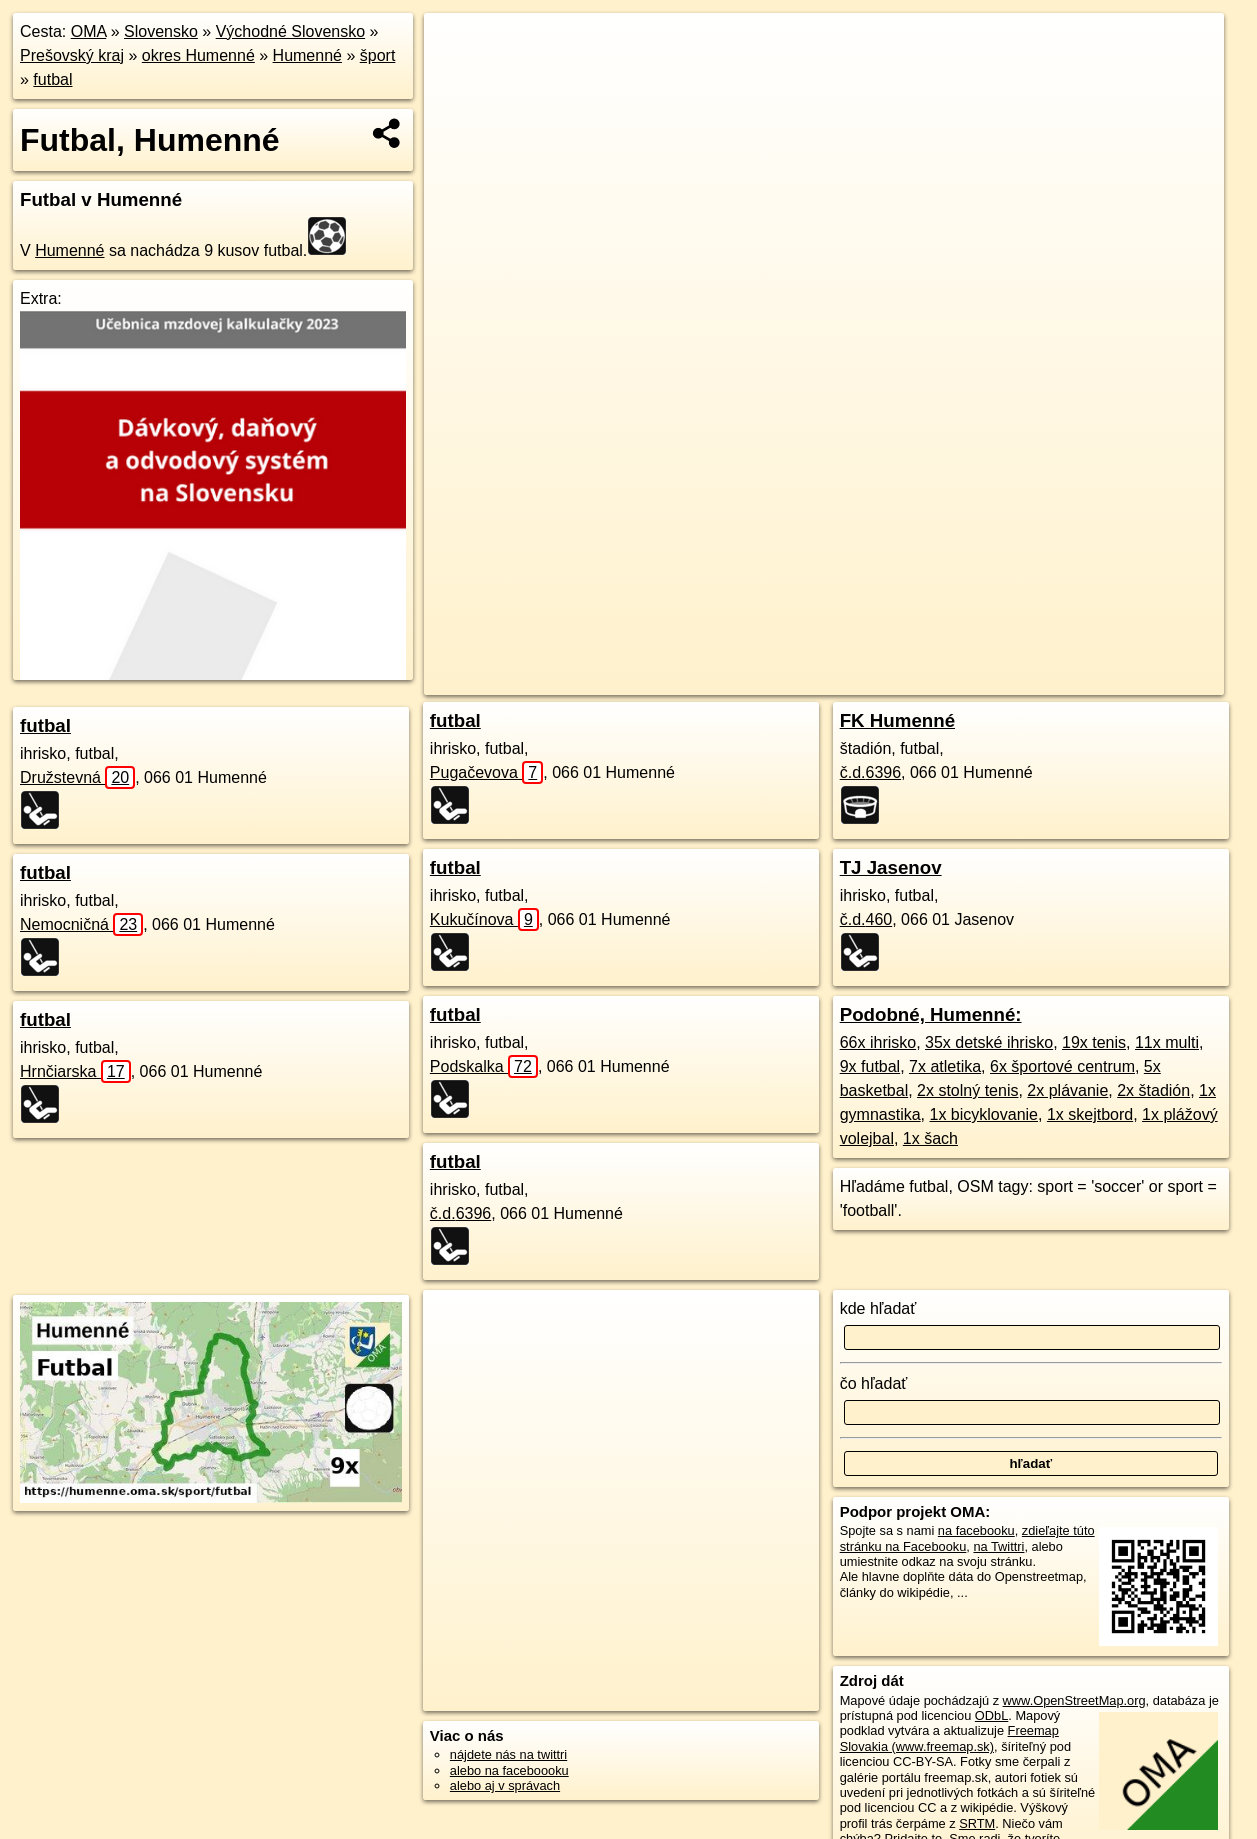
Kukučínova (484, 919)
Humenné (307, 55)
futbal (52, 79)
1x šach (930, 1138)
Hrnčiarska (75, 1071)
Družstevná (77, 777)
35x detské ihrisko (989, 1042)
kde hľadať (878, 1308)
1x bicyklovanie (984, 1114)
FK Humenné (897, 720)
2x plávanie (1067, 1090)
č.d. (460, 1213)
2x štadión (1153, 1090)
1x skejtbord (1090, 1114)
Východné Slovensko (290, 31)
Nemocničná (81, 924)
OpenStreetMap (861, 680)
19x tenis (1094, 1042)
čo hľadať (874, 1383)
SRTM (977, 1823)
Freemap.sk (964, 680)
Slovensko (161, 31)
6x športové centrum (1062, 1066)
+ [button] (458, 47)
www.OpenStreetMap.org (1074, 1700)
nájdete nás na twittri (508, 1754)
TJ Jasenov (891, 867)
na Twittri (998, 1546)
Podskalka (484, 1066)
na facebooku (976, 1530)
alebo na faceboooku (509, 1770)
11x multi (1167, 1042)
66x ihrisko (878, 1042)
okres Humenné (198, 55)
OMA (89, 31)
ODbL (991, 1715)
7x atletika (945, 1066)
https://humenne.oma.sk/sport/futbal (1125, 680)
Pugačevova (486, 772)
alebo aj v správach (505, 1785)
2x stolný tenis (967, 1090)
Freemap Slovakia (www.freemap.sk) (949, 1738)
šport (378, 55)
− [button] (458, 78)
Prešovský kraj (72, 55)
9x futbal (870, 1066)
